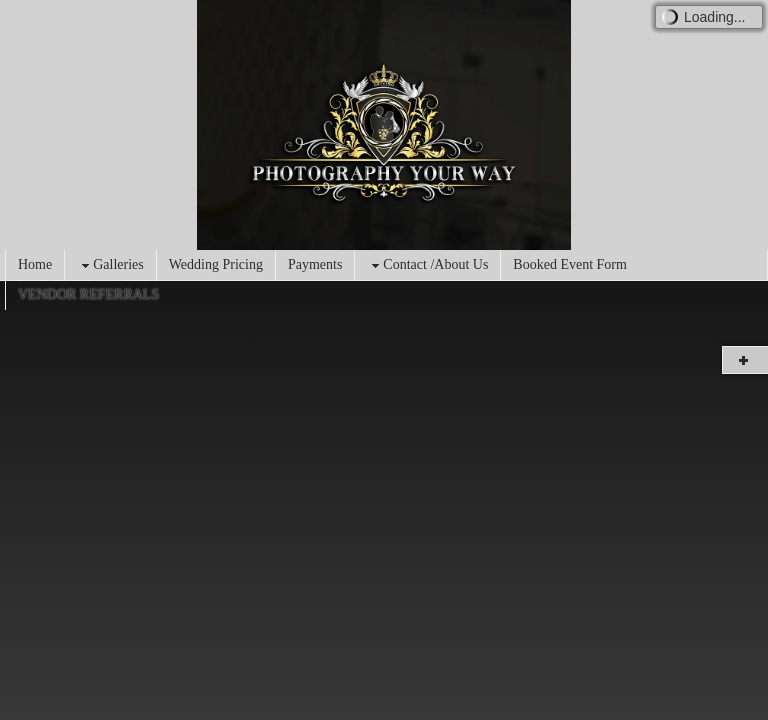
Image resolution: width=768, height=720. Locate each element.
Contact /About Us (427, 265)
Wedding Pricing (216, 264)
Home (35, 264)
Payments (315, 264)
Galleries (110, 265)
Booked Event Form (570, 264)
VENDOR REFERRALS (88, 294)
